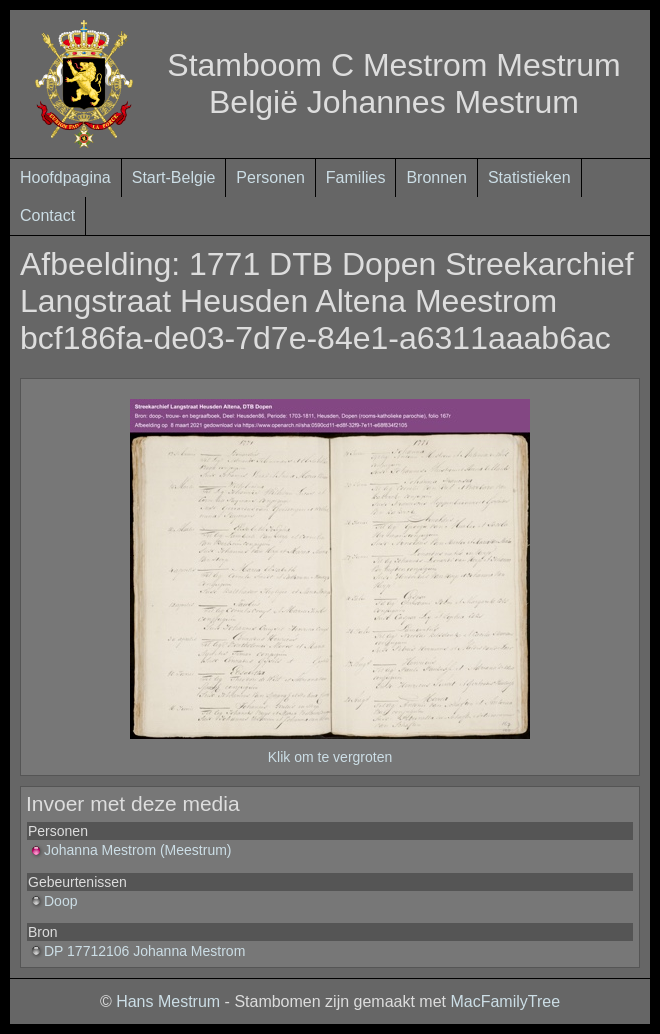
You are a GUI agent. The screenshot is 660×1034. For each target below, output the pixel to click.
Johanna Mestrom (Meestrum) (130, 850)
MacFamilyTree (505, 1001)
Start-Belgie (174, 177)
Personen (270, 177)
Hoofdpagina (65, 177)
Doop (52, 901)
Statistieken (529, 177)
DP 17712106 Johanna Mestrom (136, 951)
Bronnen (436, 177)
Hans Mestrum (168, 1001)
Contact (47, 215)
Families (356, 177)
